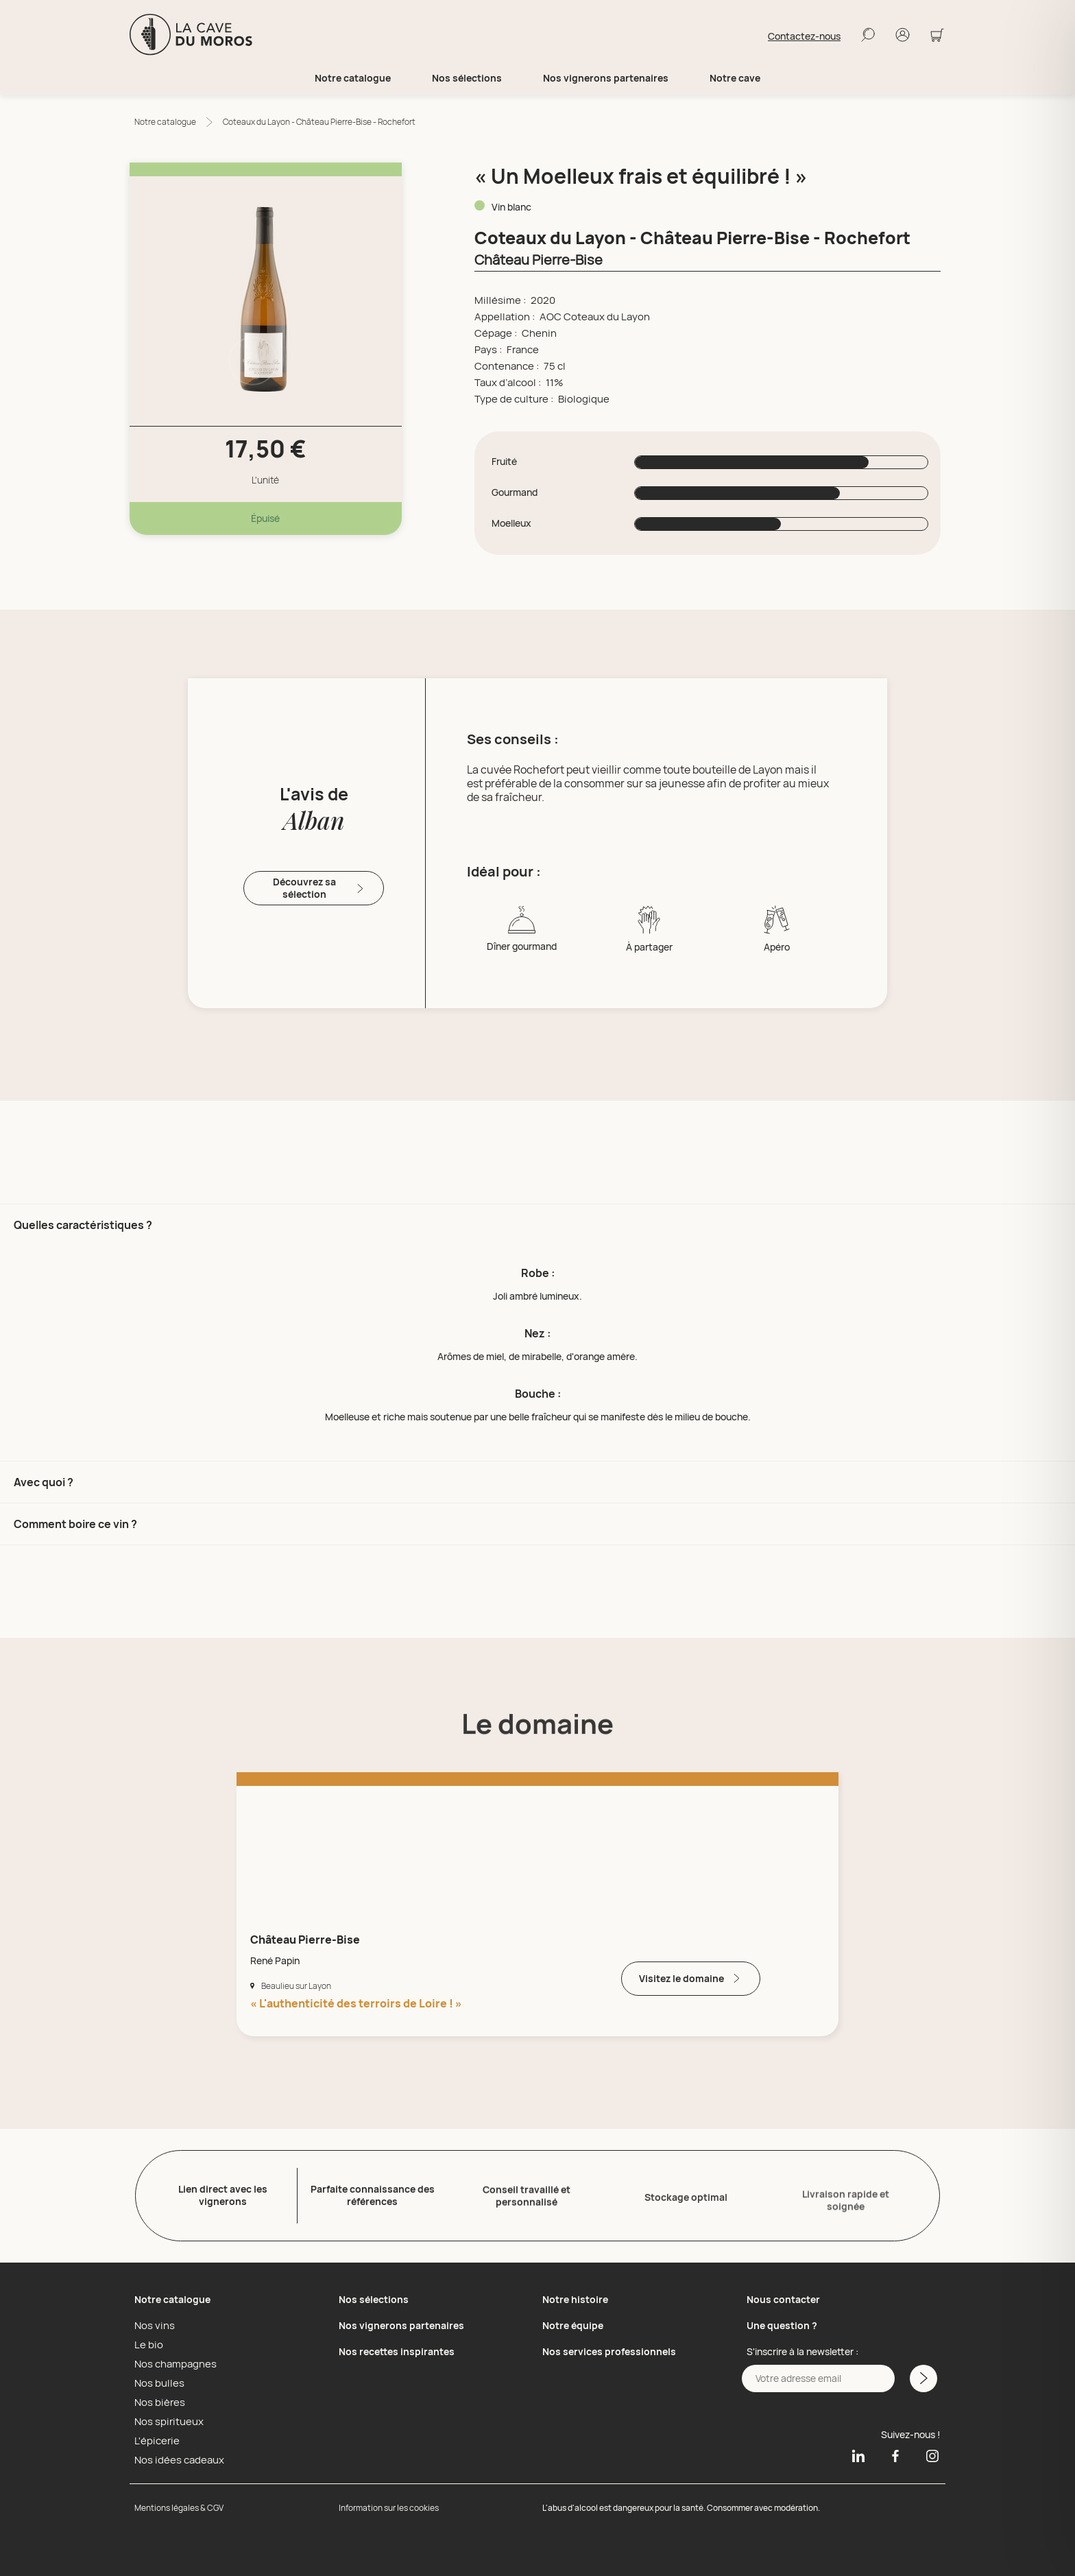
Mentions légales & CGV (179, 2504)
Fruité (504, 461)
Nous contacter (783, 2295)
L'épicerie (154, 2437)
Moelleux (511, 523)
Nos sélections (374, 2295)
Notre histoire (575, 2295)
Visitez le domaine (690, 1978)
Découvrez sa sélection (319, 888)
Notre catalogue (165, 122)
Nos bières (157, 2399)
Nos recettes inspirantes (397, 2347)
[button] (537, 1332)
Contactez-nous (804, 36)
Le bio (147, 2341)
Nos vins (152, 2322)
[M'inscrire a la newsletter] (922, 2375)
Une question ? (782, 2321)
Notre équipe (572, 2321)
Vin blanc (511, 206)
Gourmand (515, 492)
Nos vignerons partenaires (605, 78)
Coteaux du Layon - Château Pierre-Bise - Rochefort (319, 122)
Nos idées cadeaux (175, 2456)
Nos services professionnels (609, 2347)
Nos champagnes (172, 2360)
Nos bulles (156, 2380)
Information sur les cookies (389, 2504)
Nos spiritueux (165, 2418)
